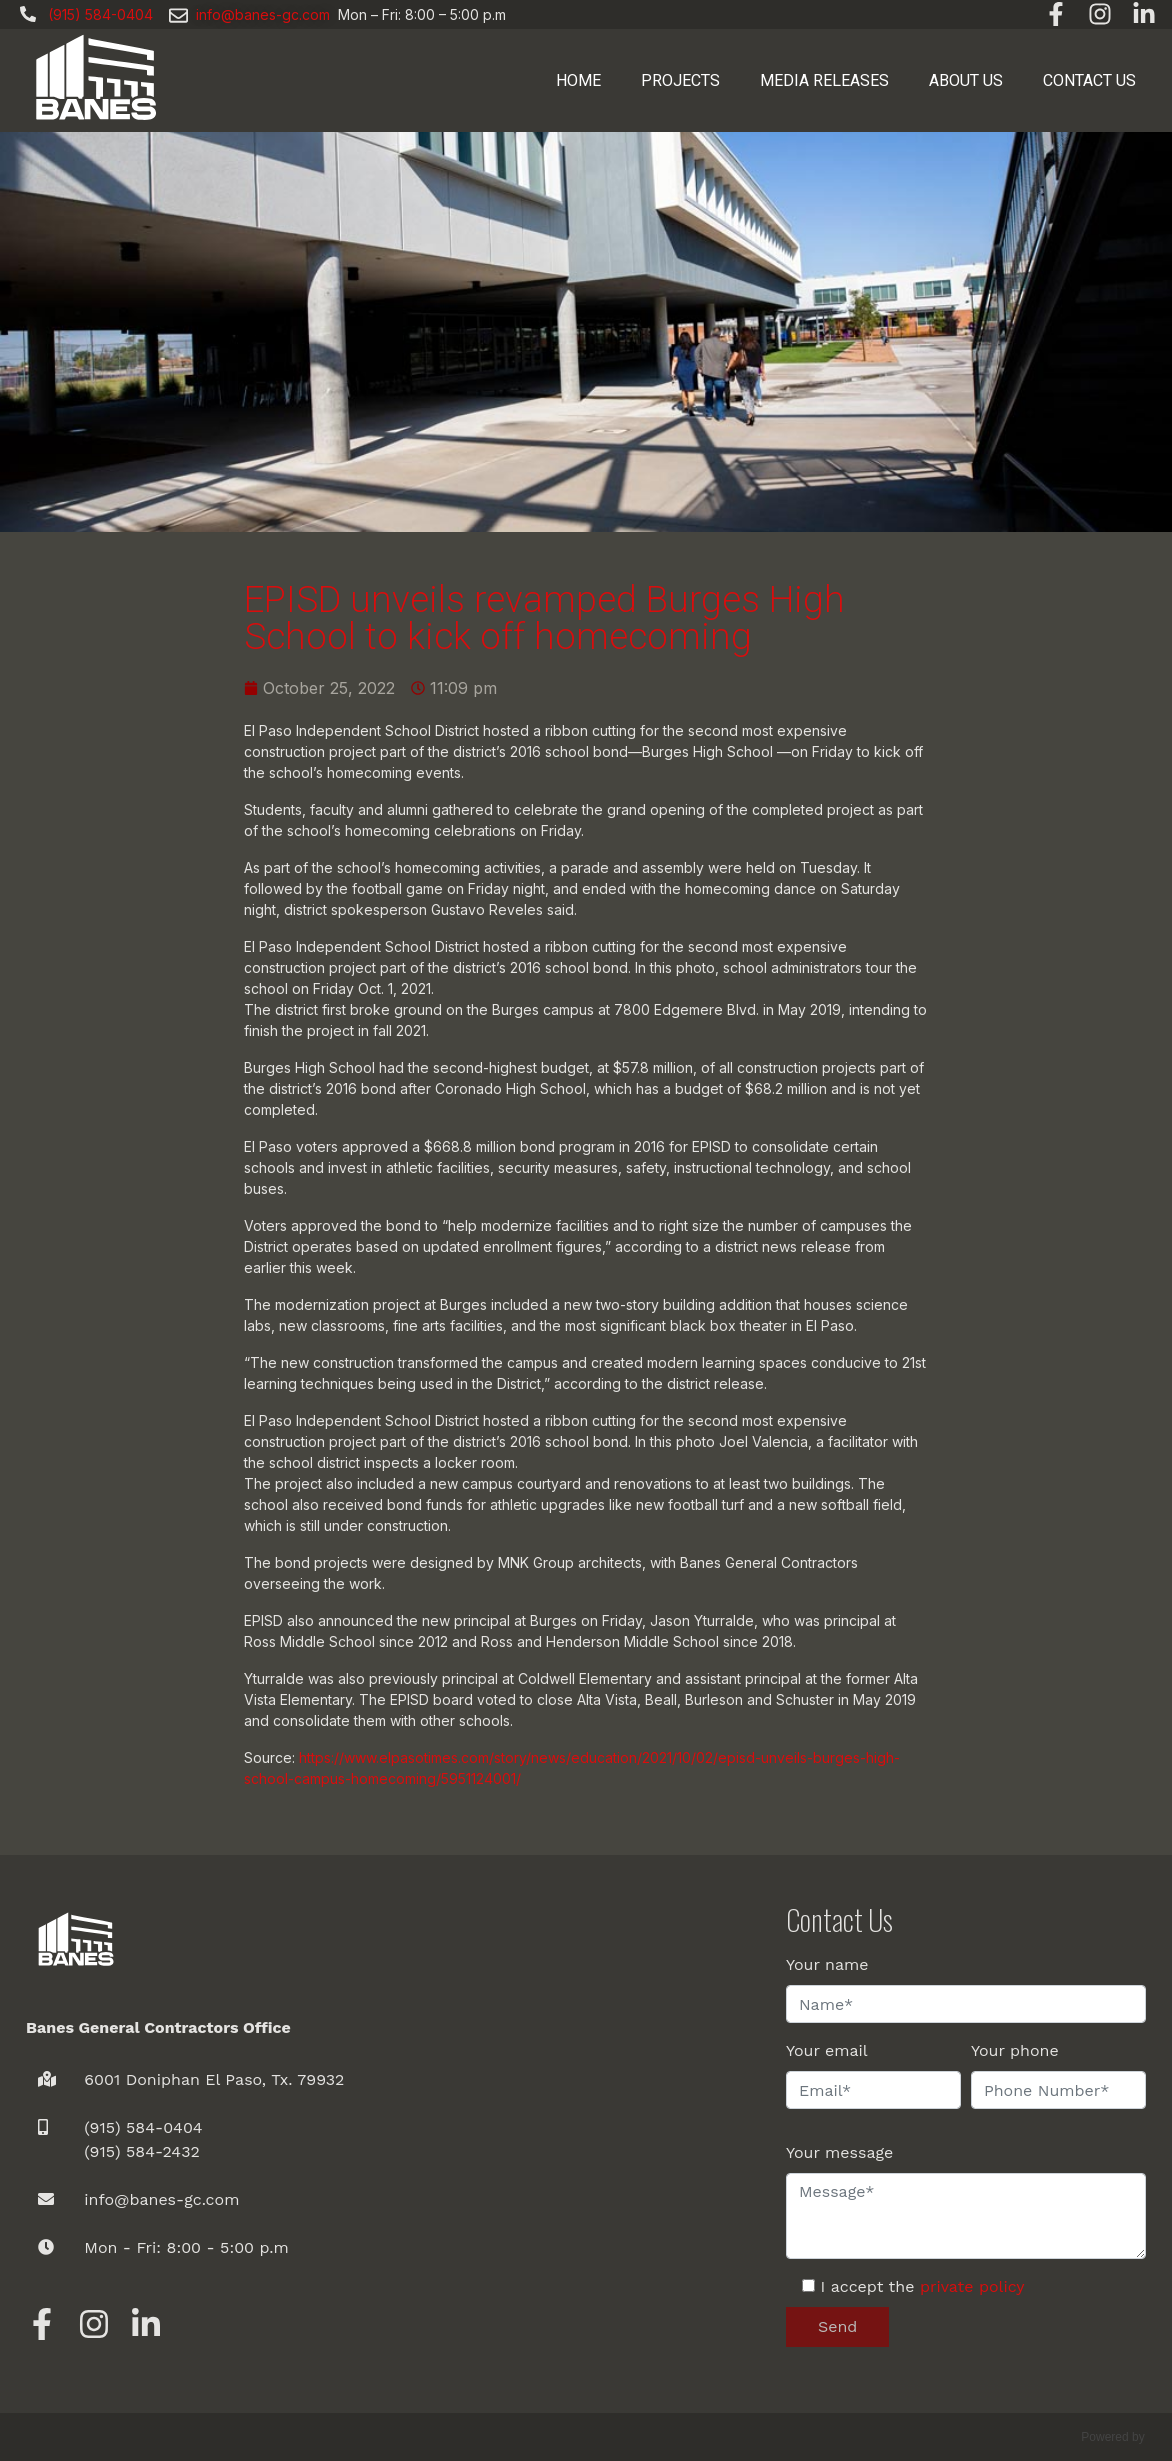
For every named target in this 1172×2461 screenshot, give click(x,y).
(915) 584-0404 (143, 2127)
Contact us (1089, 81)
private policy (972, 2286)
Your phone (1015, 2050)
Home (578, 81)
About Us (966, 81)
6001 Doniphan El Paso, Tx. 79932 (214, 2079)
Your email (827, 2050)
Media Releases (824, 81)
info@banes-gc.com (263, 14)
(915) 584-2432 (141, 2151)
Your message (839, 2152)
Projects (680, 81)
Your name (827, 1964)
